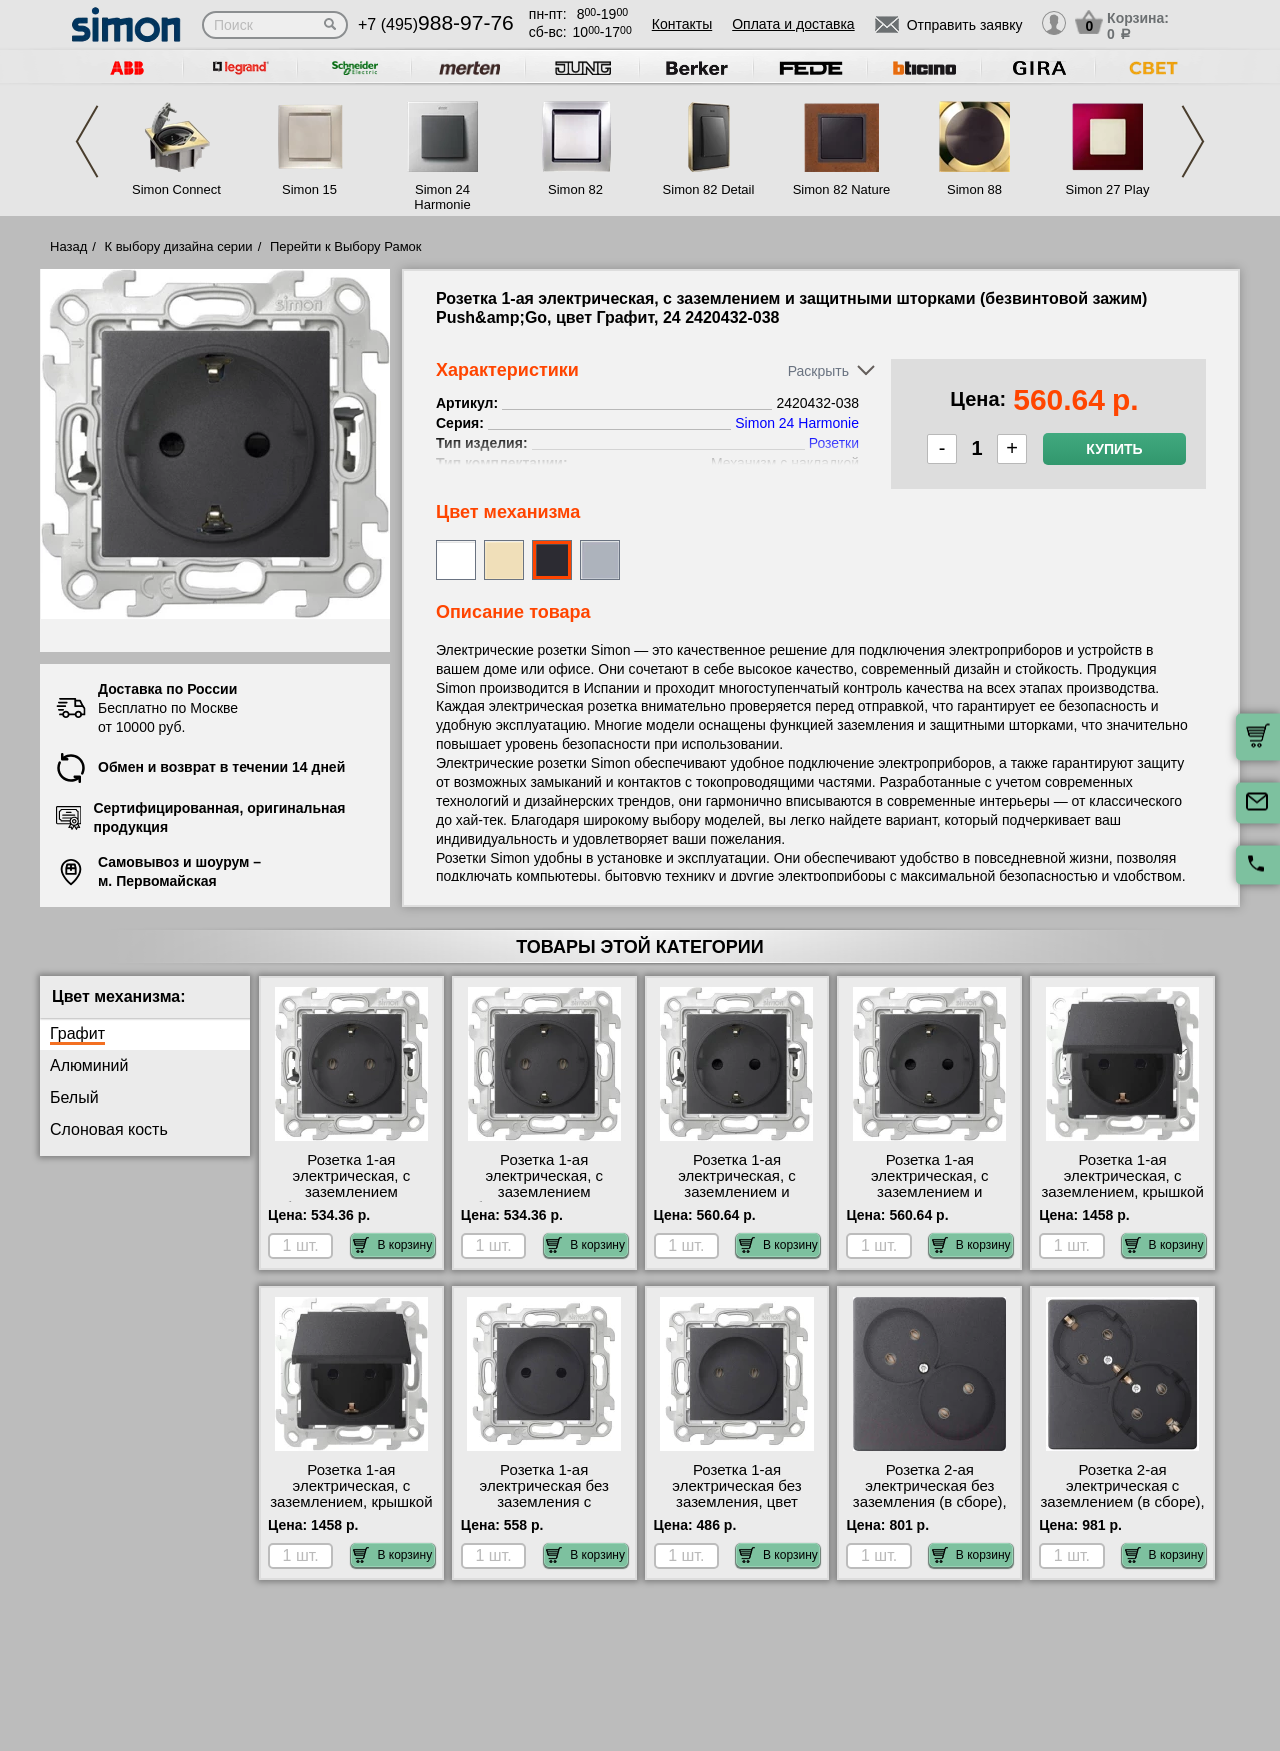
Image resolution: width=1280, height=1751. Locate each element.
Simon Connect (176, 189)
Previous (87, 141)
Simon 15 (309, 189)
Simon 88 (974, 189)
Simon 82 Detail (709, 189)
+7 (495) (436, 24)
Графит (77, 1033)
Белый (74, 1097)
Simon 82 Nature (842, 189)
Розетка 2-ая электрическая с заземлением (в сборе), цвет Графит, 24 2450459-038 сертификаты (1122, 1510)
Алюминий (89, 1065)
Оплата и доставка (793, 24)
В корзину (392, 1245)
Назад (68, 246)
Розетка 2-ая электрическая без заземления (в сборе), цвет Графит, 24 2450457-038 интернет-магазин (929, 1510)
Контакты (682, 24)
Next (1193, 141)
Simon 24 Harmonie (442, 197)
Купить (1114, 449)
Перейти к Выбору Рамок (346, 246)
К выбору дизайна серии (179, 246)
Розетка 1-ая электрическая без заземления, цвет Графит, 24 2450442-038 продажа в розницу (737, 1502)
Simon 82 (575, 189)
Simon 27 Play (1108, 189)
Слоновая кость (109, 1129)
